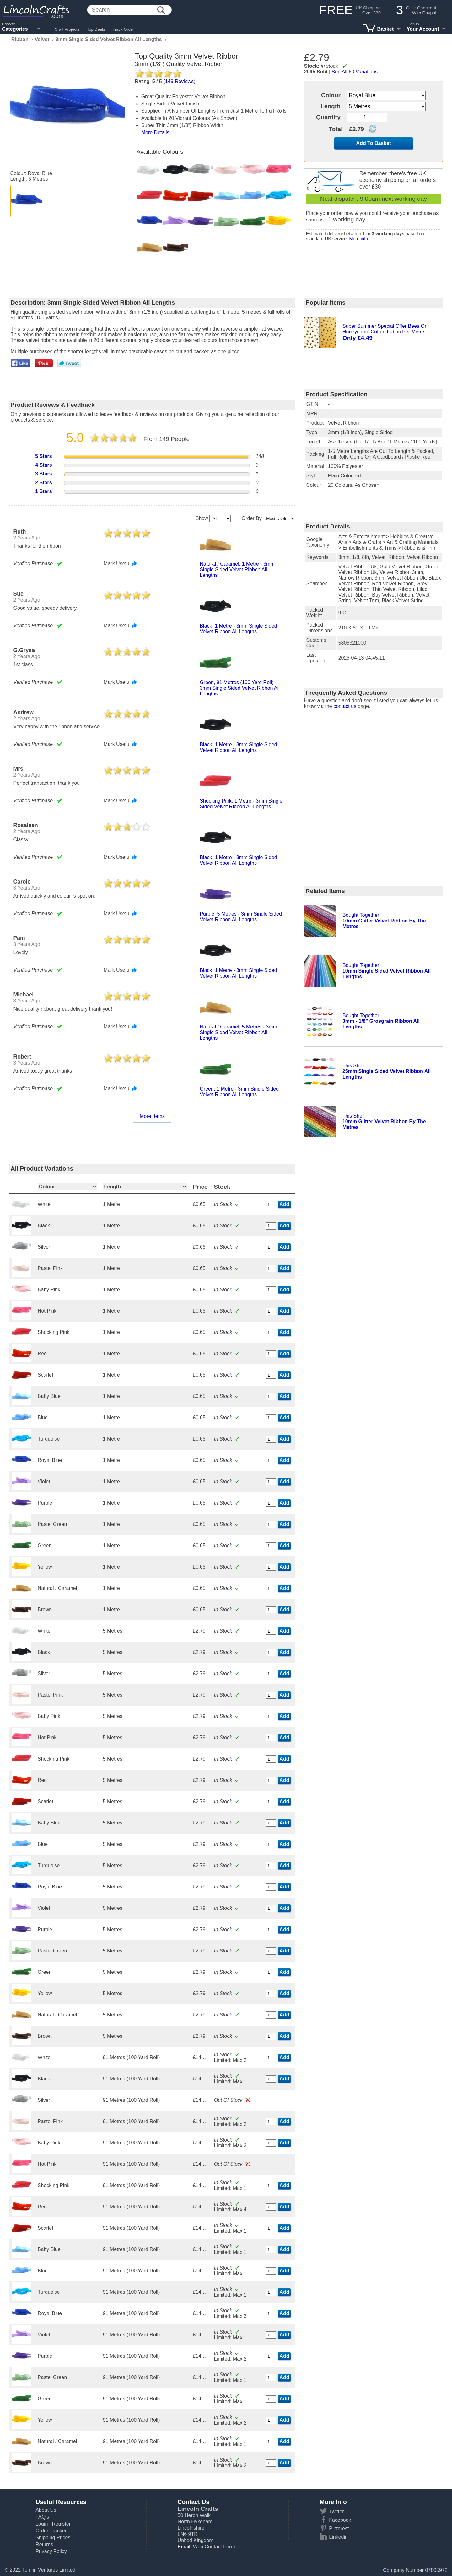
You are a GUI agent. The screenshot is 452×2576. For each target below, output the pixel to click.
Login (41, 2523)
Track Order (123, 29)
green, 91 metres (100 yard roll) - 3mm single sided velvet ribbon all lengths (239, 688)
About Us (45, 2510)
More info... (360, 238)
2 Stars (43, 482)
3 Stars (43, 473)
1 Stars (43, 491)
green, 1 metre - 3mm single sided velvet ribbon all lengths (239, 1091)
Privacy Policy (51, 2551)
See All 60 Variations (355, 71)
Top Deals (96, 29)
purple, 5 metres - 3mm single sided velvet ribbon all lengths (241, 916)
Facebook (340, 2520)
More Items (152, 1116)
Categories (15, 29)
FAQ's (42, 2517)
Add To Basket (373, 143)
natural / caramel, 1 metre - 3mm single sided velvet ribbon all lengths (237, 569)
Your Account (423, 29)
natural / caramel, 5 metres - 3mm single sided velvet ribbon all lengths (238, 1032)
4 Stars (43, 465)
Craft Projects (67, 29)
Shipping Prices (52, 2537)
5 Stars (43, 456)
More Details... (157, 132)
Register (61, 2523)
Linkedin (338, 2537)
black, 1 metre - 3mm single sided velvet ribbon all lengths (238, 628)
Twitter (336, 2511)
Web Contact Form (214, 2546)
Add (284, 1204)
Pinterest (339, 2528)
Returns (44, 2544)
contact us (344, 706)
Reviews (179, 81)
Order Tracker (51, 2530)
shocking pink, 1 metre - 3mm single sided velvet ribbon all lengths (241, 803)
